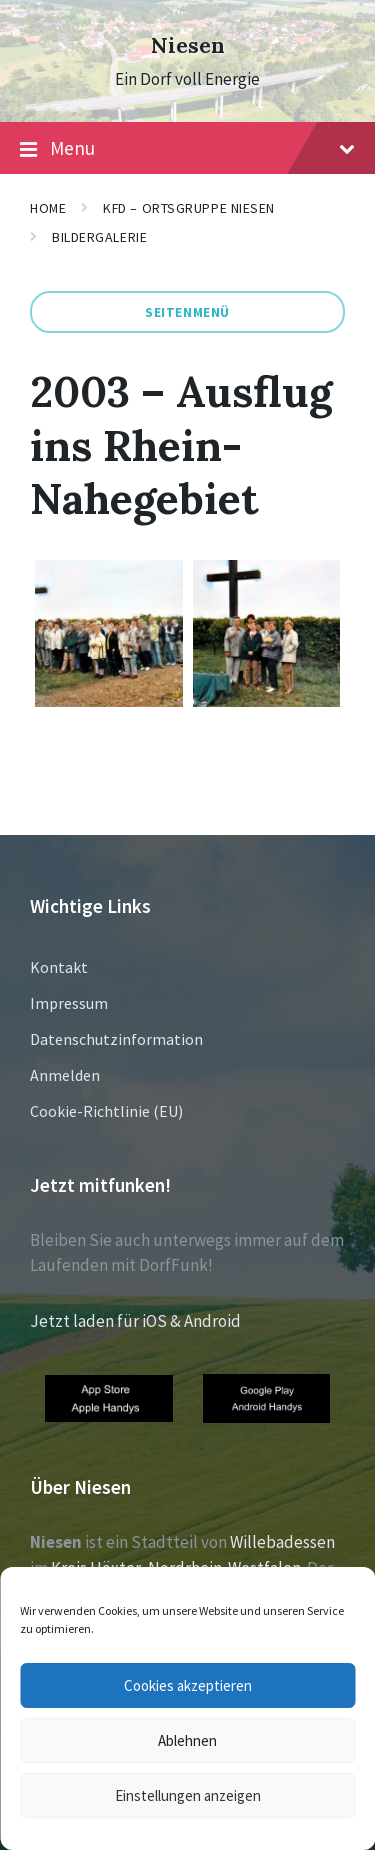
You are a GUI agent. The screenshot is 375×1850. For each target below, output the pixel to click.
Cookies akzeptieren (188, 1685)
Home (48, 208)
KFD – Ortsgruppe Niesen (189, 208)
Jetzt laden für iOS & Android (135, 1321)
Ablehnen (187, 1740)
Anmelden (65, 1075)
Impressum (69, 1003)
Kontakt (59, 967)
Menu (187, 149)
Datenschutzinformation (116, 1039)
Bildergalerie (99, 237)
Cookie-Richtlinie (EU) (106, 1111)
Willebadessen (282, 1542)
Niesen (188, 45)
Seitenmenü (187, 312)
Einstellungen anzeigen (188, 1795)
